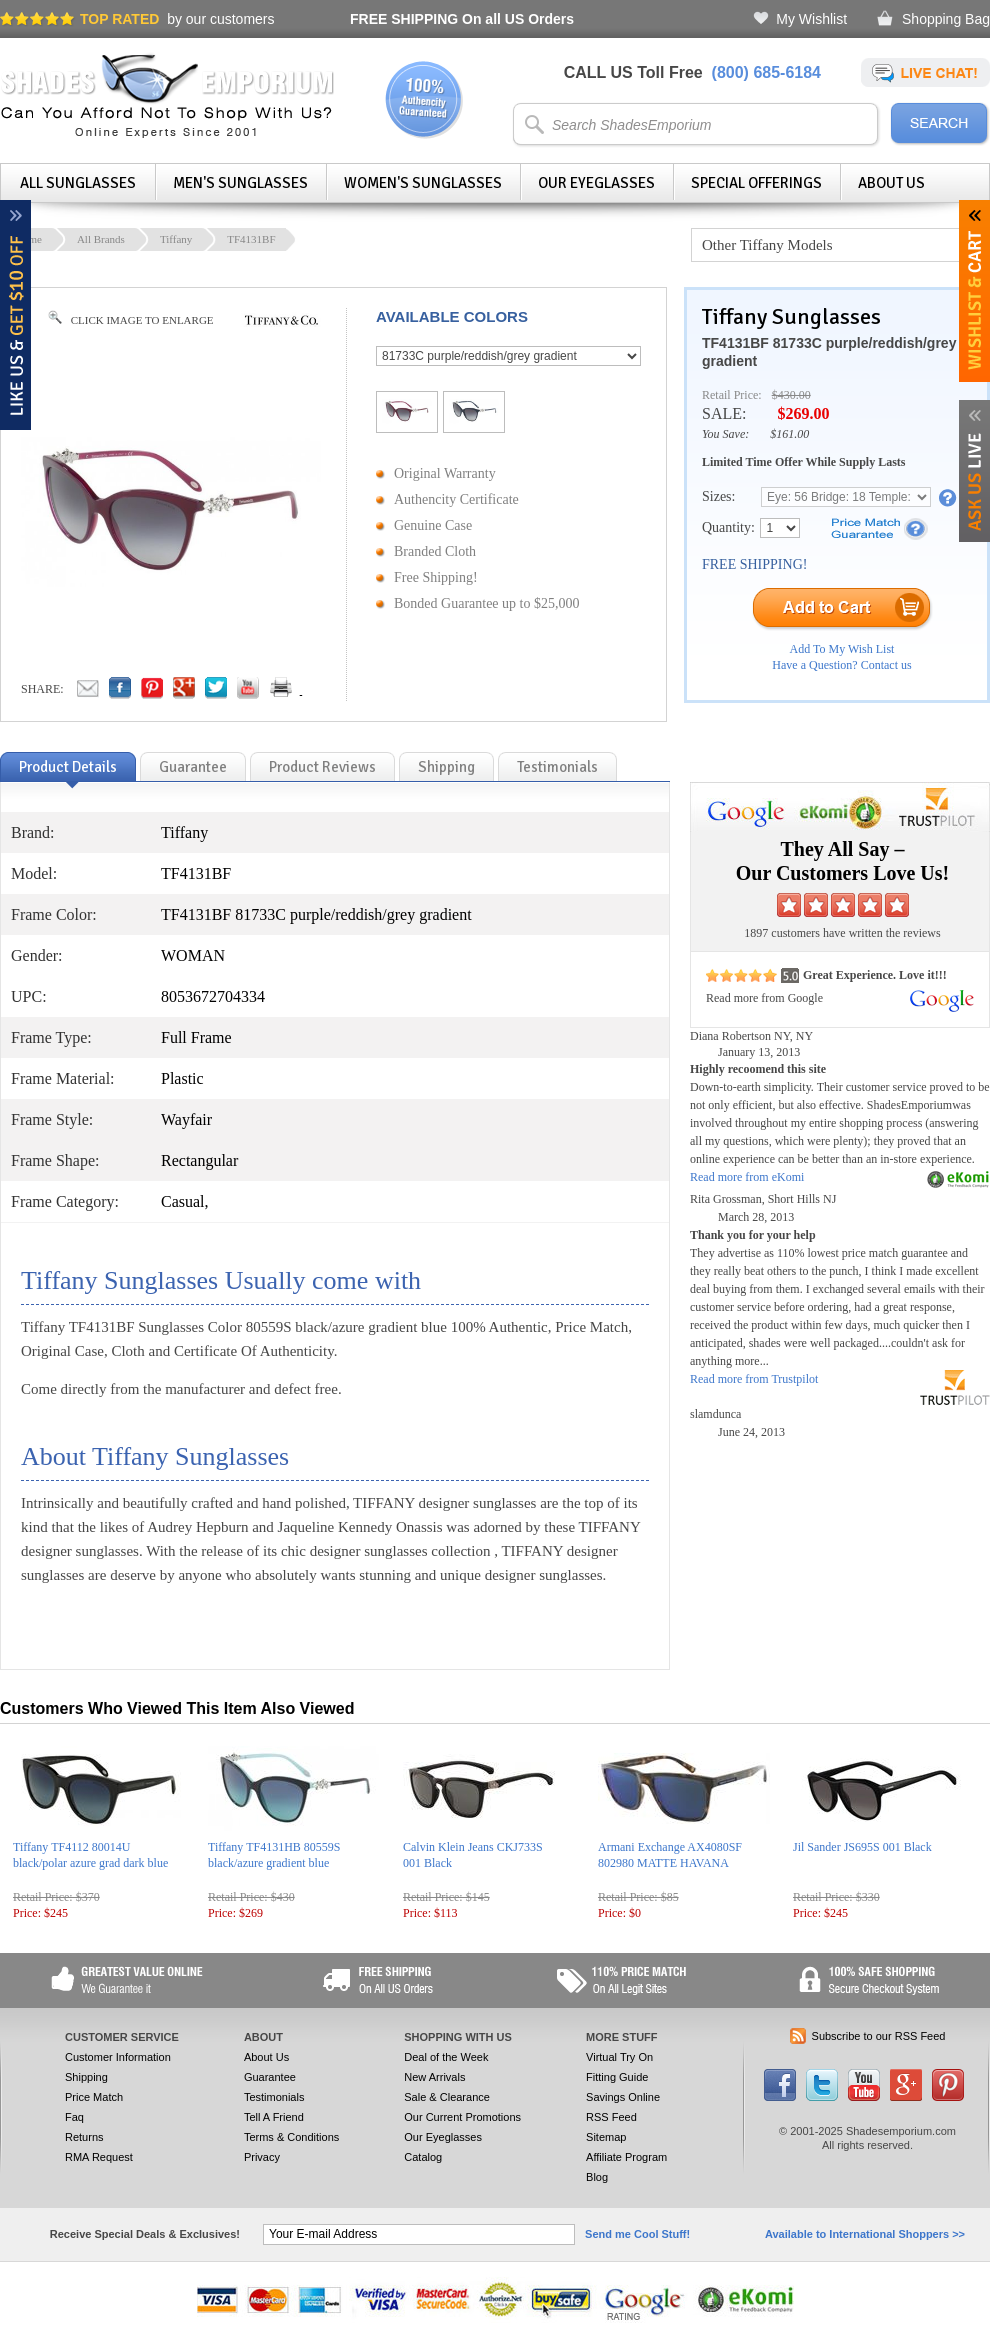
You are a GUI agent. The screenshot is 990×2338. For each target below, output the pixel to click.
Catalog (423, 2157)
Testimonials (274, 2097)
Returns (84, 2137)
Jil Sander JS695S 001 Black (862, 1847)
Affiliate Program (626, 2157)
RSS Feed (611, 2117)
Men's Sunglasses (240, 183)
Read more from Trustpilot (754, 1379)
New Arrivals (434, 2077)
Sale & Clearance (447, 2097)
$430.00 (791, 395)
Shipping (86, 2077)
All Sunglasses (78, 183)
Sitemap (606, 2137)
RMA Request (99, 2157)
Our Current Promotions (462, 2117)
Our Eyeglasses (596, 183)
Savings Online (623, 2097)
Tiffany (176, 239)
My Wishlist (811, 19)
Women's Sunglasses (423, 183)
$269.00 (803, 413)
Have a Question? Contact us (841, 665)
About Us (891, 183)
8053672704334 (213, 996)
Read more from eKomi (747, 1177)
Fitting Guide (617, 2077)
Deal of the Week (446, 2057)
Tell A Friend (274, 2117)
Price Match (94, 2097)
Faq (74, 2117)
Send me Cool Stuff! (637, 2234)
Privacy (262, 2157)
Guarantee (270, 2077)
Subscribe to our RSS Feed (879, 2036)
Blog (597, 2177)
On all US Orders (462, 19)
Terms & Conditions (291, 2137)
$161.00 (789, 434)
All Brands (101, 239)
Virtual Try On (619, 2057)
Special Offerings (756, 183)
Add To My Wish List (842, 649)
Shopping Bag (946, 19)
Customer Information (118, 2057)
